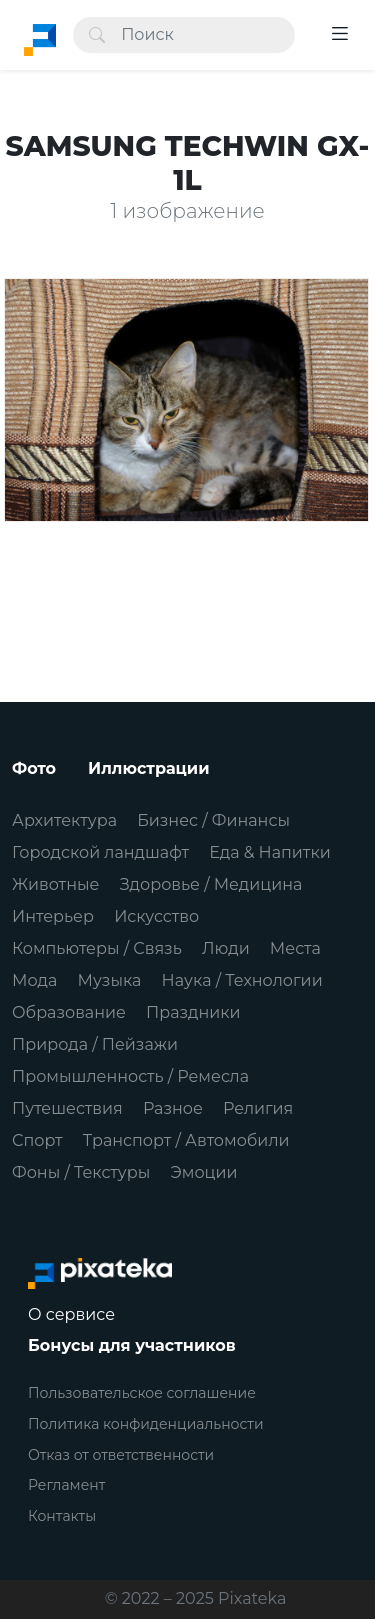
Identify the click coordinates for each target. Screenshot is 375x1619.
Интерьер (53, 916)
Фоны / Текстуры (81, 1172)
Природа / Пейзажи (95, 1044)
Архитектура (64, 820)
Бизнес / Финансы (213, 820)
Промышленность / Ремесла (130, 1076)
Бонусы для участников (132, 1345)
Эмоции (203, 1172)
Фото (34, 768)
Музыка (110, 980)
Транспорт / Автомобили (186, 1140)
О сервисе (71, 1314)
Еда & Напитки (270, 852)
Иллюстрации (149, 768)
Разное (173, 1108)
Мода (34, 980)
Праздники (193, 1012)
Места (295, 948)
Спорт (37, 1140)
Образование (69, 1012)
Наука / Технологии (242, 980)
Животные (55, 884)
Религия (258, 1108)
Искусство (156, 916)
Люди (226, 948)
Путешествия (67, 1108)
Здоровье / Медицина (211, 884)
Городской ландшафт (100, 852)
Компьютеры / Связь (97, 948)
